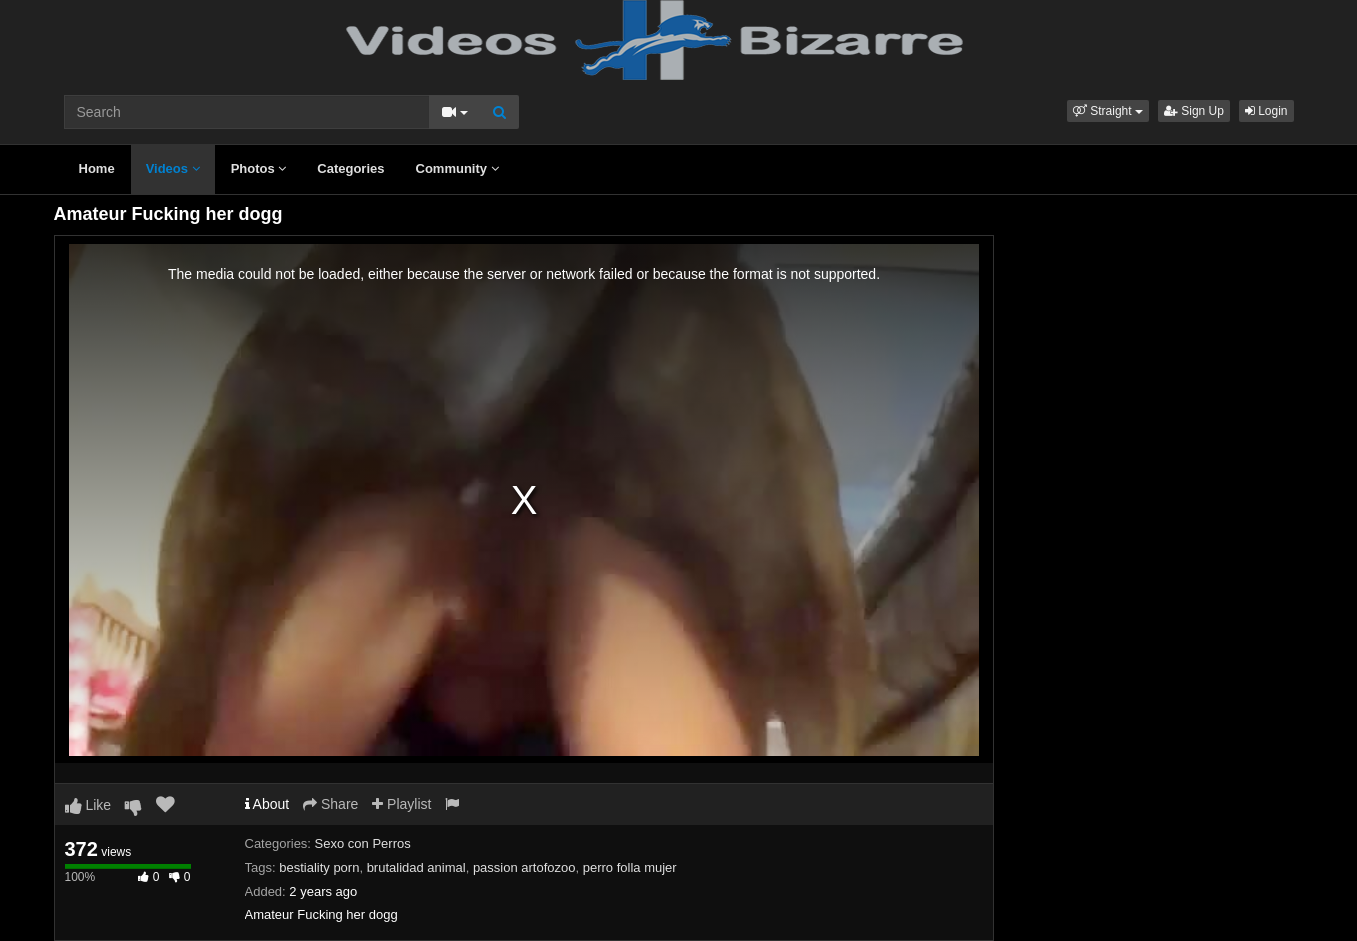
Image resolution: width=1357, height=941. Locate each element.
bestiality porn (319, 867)
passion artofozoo (524, 867)
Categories (350, 168)
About (267, 804)
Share (330, 804)
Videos (173, 168)
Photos (259, 168)
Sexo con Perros (363, 843)
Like (88, 805)
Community (457, 168)
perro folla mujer (630, 867)
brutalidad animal (416, 867)
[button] (1108, 111)
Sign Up (1194, 111)
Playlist (401, 804)
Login (1266, 111)
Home (97, 168)
